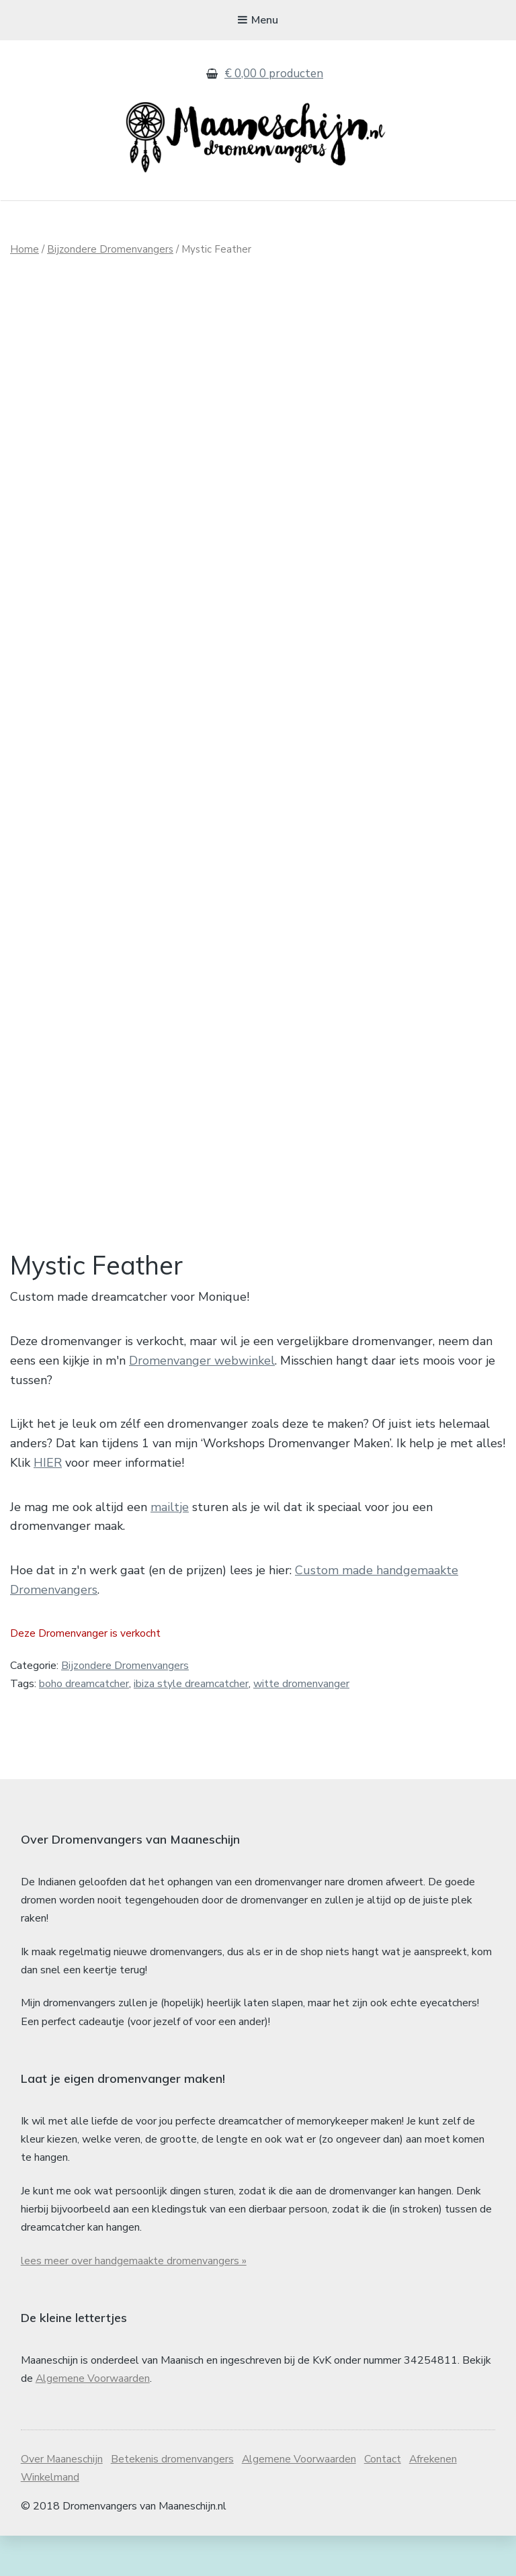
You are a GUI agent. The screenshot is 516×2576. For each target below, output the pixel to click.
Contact (384, 2500)
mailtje (169, 1547)
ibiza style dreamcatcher (191, 1724)
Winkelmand (51, 2518)
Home (24, 249)
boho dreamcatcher (84, 1724)
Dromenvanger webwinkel (202, 1401)
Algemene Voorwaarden (93, 2419)
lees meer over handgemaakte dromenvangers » (134, 2301)
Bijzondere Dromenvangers (110, 249)
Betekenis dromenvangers (173, 2500)
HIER (48, 1503)
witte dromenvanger (301, 1724)
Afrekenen (435, 2500)
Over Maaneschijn (62, 2500)
